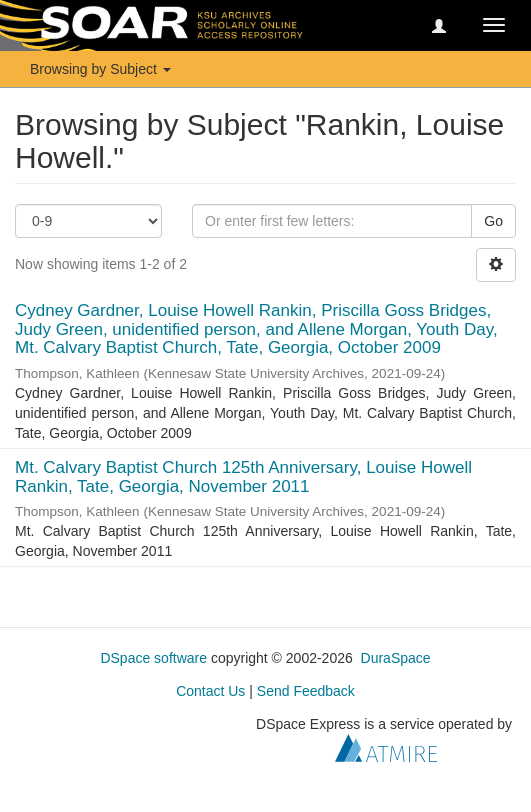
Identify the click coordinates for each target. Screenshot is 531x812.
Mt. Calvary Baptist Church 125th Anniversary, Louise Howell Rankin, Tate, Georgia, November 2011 (243, 477)
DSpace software (153, 658)
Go (493, 221)
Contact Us (210, 691)
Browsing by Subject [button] (100, 69)
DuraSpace (396, 658)
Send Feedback (306, 691)
